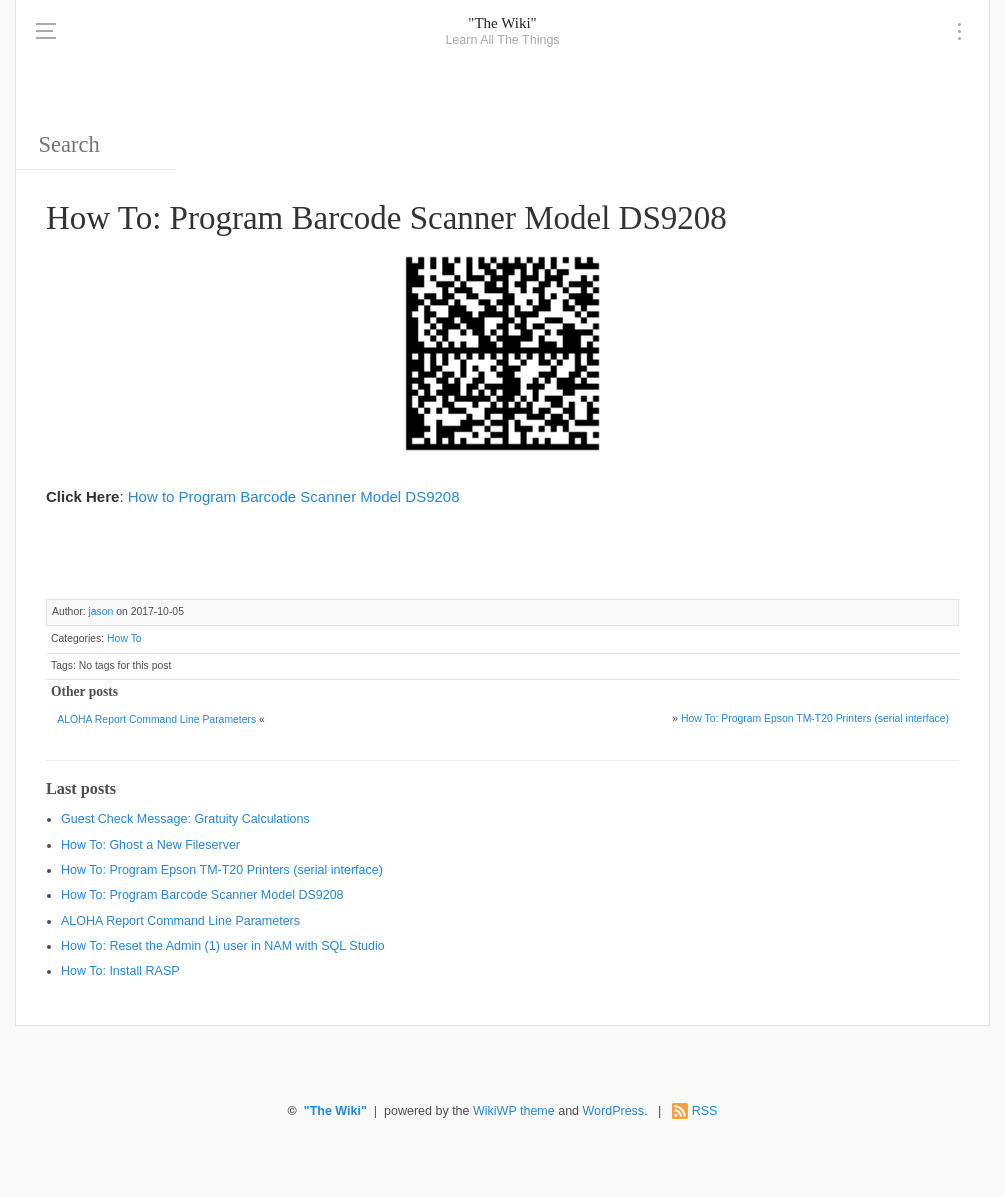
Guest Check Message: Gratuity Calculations (185, 819)
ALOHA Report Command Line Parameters (156, 719)
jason (100, 611)
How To (124, 638)
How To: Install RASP (120, 971)
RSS (705, 1111)
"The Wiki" (502, 23)
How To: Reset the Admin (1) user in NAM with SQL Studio (223, 946)
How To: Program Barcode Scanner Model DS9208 (202, 895)
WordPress (614, 1111)
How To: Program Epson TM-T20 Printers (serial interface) (815, 718)
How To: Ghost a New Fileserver (150, 845)
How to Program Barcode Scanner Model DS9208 (294, 496)
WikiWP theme (514, 1111)
